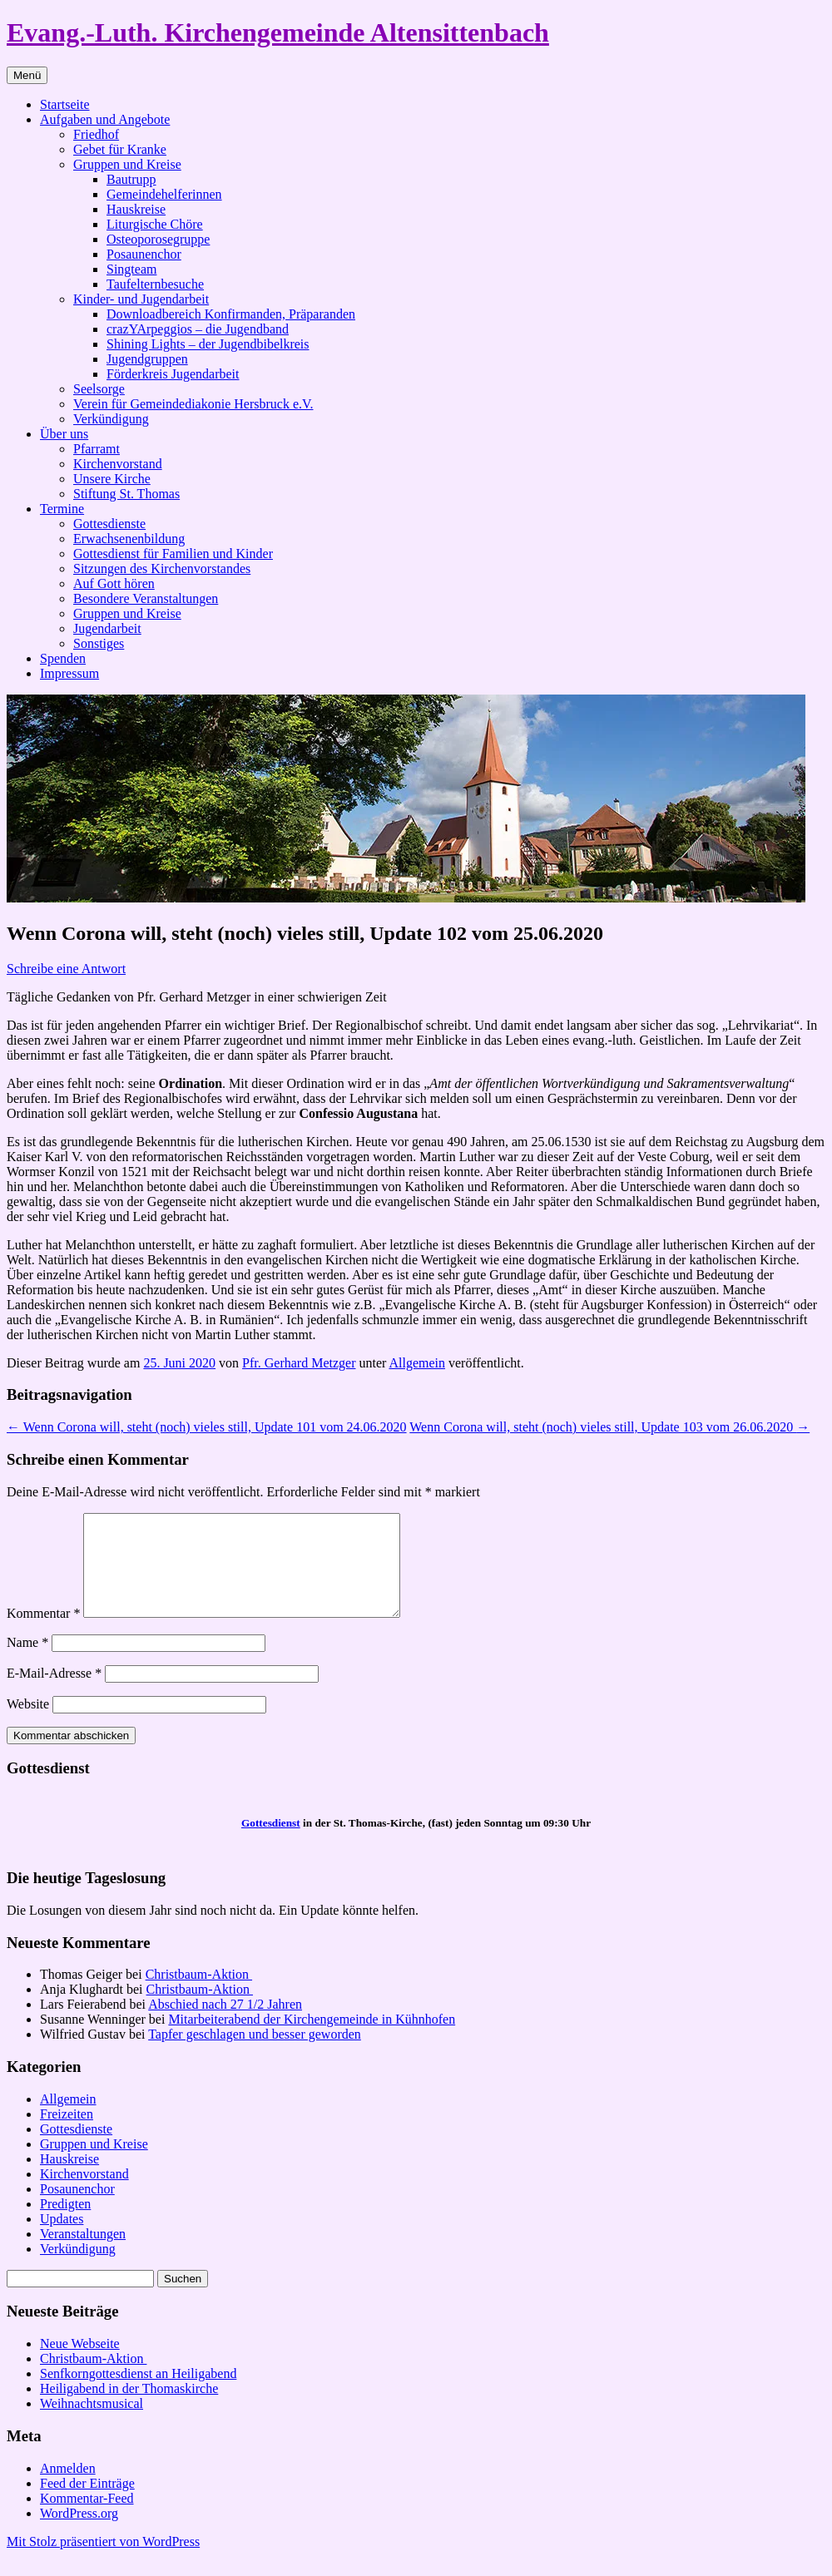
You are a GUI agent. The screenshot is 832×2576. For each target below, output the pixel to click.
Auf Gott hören (114, 583)
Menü (27, 75)
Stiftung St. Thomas (126, 494)
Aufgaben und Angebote (105, 119)
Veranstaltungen (83, 2254)
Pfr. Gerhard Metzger (298, 1363)
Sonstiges (98, 643)
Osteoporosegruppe (158, 239)
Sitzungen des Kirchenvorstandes (161, 568)
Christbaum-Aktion (199, 1994)
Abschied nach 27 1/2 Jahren (225, 2024)
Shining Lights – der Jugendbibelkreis (208, 344)
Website (28, 1724)
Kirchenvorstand (117, 464)
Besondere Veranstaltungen (145, 598)
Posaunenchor (143, 254)
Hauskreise (136, 209)
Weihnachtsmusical (91, 2423)
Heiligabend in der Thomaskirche (129, 2408)
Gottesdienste (109, 524)
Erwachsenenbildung (129, 539)
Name (27, 1662)
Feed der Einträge (87, 2503)
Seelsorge (99, 389)
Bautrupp (131, 179)
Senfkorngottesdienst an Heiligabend (138, 2393)
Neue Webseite (80, 2363)
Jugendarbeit (107, 628)
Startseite (65, 104)
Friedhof (96, 134)
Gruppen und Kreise (127, 164)
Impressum (69, 673)
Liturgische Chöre (154, 224)
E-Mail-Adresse (54, 1693)
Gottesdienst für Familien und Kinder (173, 553)
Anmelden (68, 2488)
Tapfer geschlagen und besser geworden (254, 2054)
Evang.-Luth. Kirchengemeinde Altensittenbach (278, 32)
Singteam (131, 269)
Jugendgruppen (147, 359)
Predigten (65, 2224)
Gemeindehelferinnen (164, 194)
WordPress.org (79, 2533)
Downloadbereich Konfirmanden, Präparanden (230, 314)
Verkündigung (111, 419)
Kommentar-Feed (87, 2518)
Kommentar (43, 1633)
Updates (61, 2239)
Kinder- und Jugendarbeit (141, 299)
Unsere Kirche (112, 479)
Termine (62, 509)
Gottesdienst (270, 1843)
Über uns (64, 434)
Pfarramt (96, 449)
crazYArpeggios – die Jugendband (197, 329)
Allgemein (417, 1363)
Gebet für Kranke (119, 149)
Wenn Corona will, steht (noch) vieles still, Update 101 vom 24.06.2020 (207, 1427)
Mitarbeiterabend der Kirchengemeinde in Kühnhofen (311, 2039)
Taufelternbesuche (155, 284)
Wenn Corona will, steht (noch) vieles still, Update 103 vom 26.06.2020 (609, 1427)
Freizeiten (66, 2134)
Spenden (63, 658)
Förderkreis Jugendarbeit (173, 374)
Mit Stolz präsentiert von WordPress (103, 2561)
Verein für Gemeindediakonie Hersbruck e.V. (193, 404)
